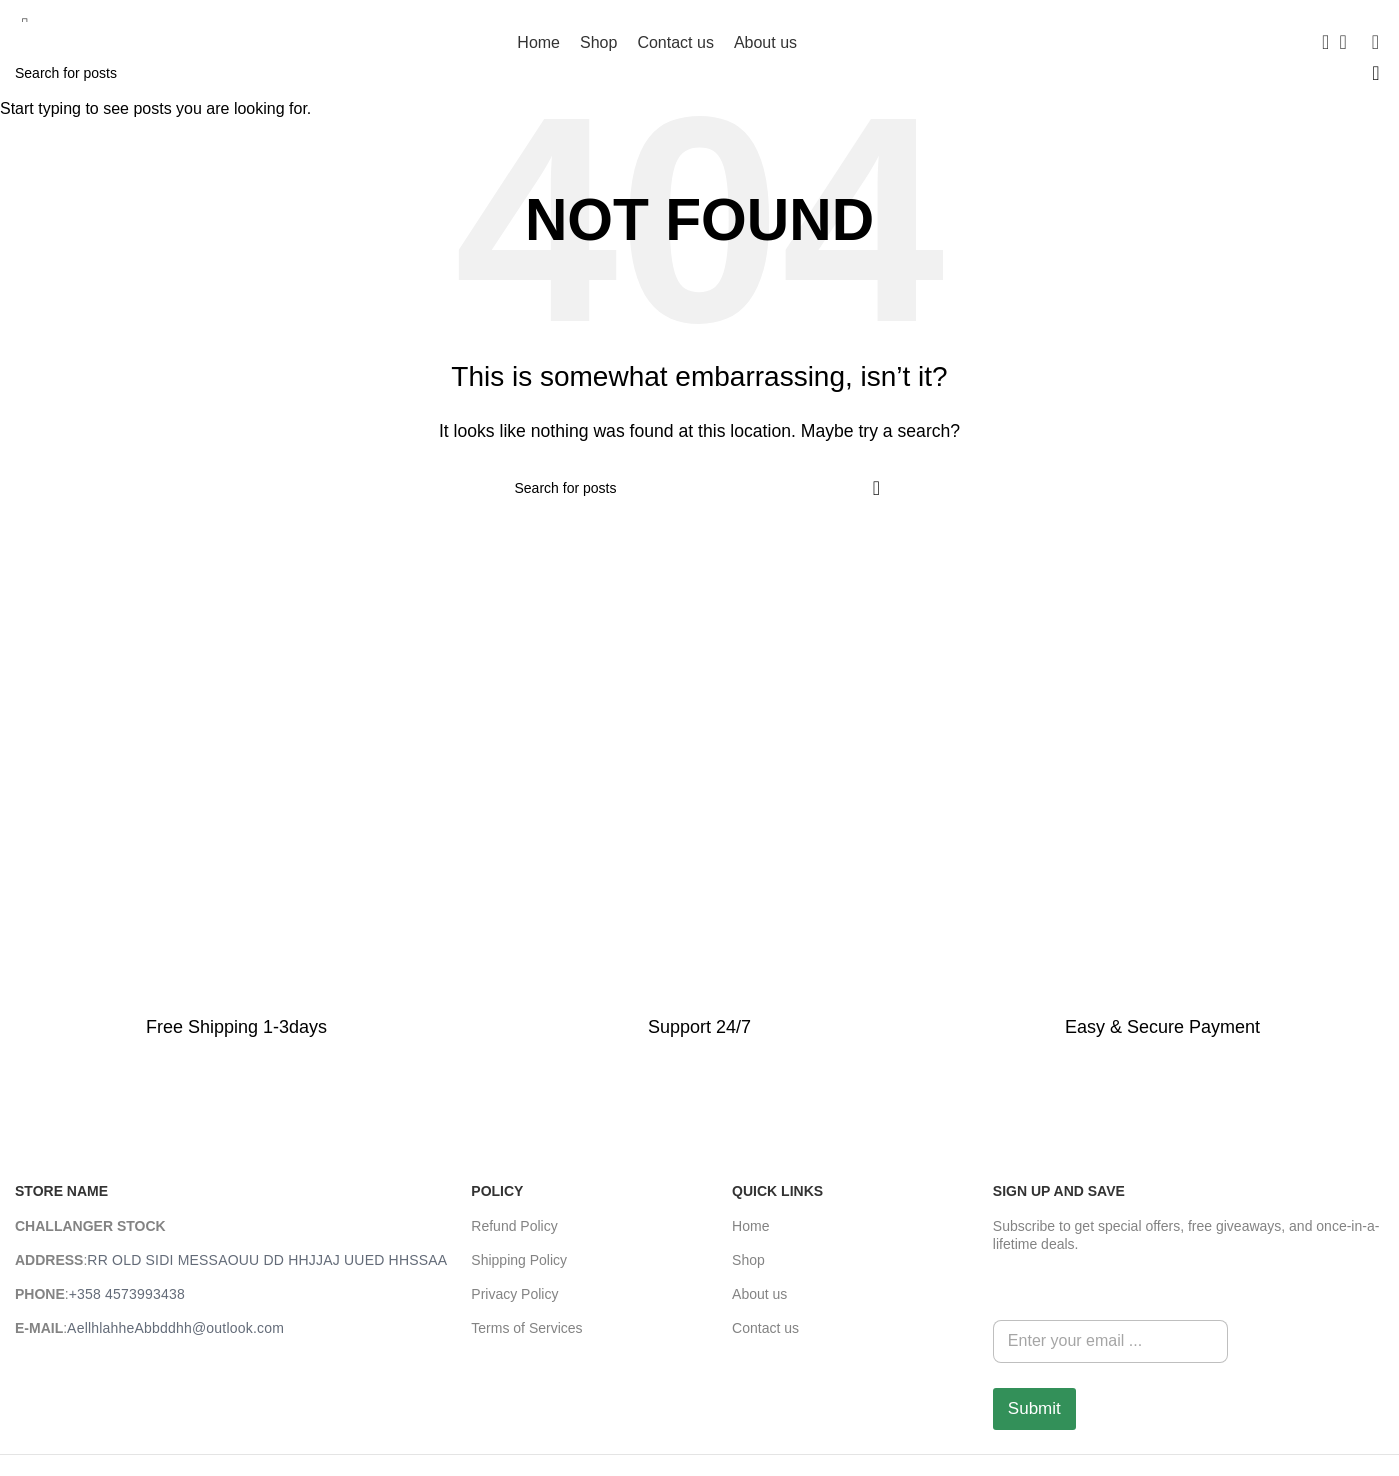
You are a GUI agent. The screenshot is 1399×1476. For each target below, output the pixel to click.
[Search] (1319, 42)
